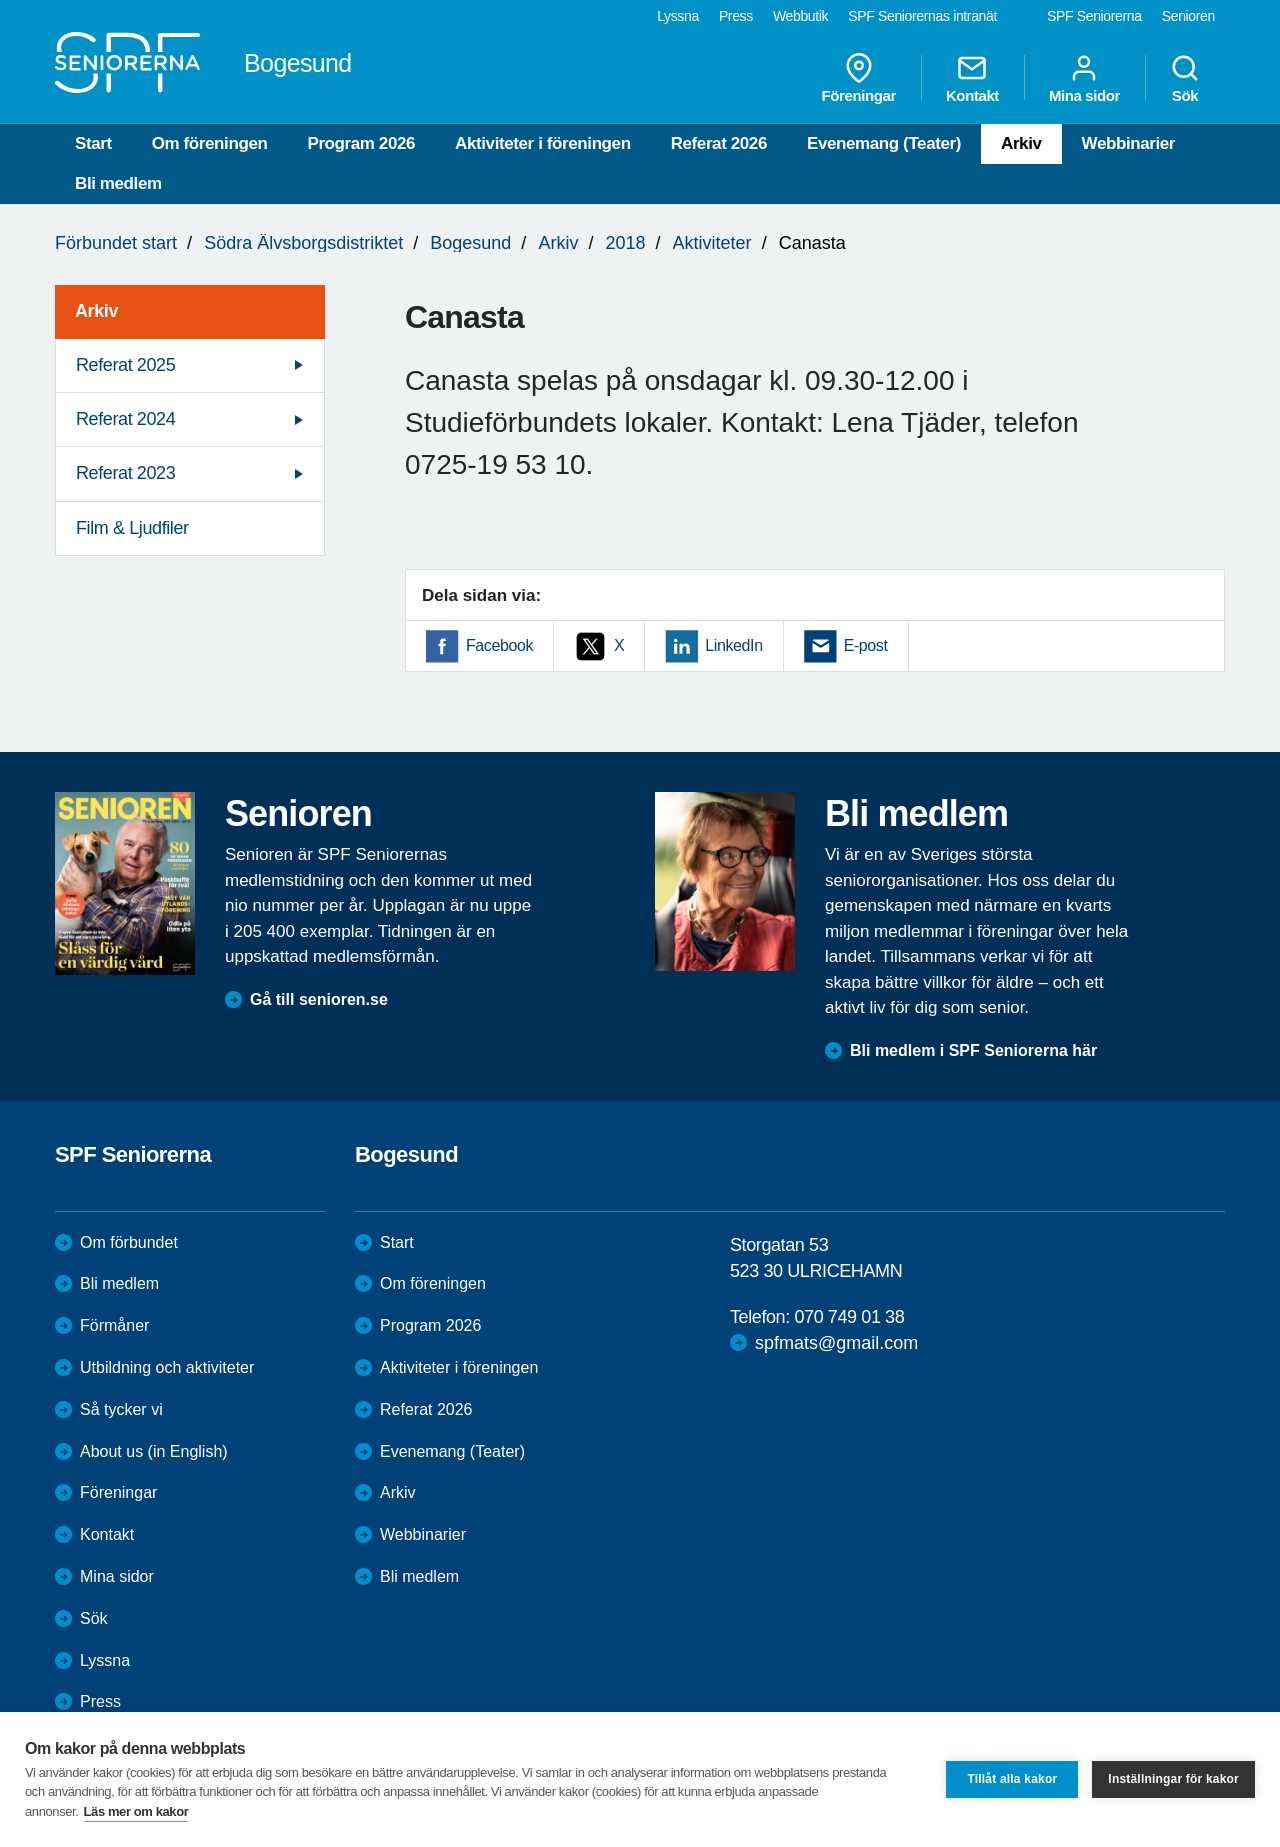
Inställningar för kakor (1173, 1779)
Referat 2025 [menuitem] (125, 365)
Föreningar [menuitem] (859, 78)
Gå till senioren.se (319, 999)
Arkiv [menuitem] (96, 311)
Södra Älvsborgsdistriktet (303, 243)
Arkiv (1021, 143)
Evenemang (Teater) (884, 143)
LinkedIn (733, 645)
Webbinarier (1129, 143)
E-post (866, 645)
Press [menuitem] (736, 16)
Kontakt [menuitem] (972, 78)
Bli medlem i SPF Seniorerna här (973, 1050)
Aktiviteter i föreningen (543, 143)
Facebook (499, 645)
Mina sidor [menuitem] (1084, 78)
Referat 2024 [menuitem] (125, 419)
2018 (625, 243)
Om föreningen (210, 143)
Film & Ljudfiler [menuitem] (132, 528)
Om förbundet (129, 1242)
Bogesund (470, 243)
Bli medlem (118, 183)
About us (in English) (154, 1451)
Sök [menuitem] (1185, 78)
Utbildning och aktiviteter (167, 1367)
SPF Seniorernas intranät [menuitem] (922, 16)
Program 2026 (361, 143)
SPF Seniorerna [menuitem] (1094, 16)
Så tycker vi (121, 1409)
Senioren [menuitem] (1188, 16)
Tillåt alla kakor (1012, 1779)
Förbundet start (116, 243)
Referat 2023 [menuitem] (125, 473)
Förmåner (114, 1325)
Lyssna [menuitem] (678, 16)
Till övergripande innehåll (0, 0)
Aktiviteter (712, 243)
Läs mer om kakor (136, 1811)
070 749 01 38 (849, 1317)
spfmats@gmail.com (836, 1343)
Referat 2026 (719, 143)
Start (93, 143)
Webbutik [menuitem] (800, 16)
